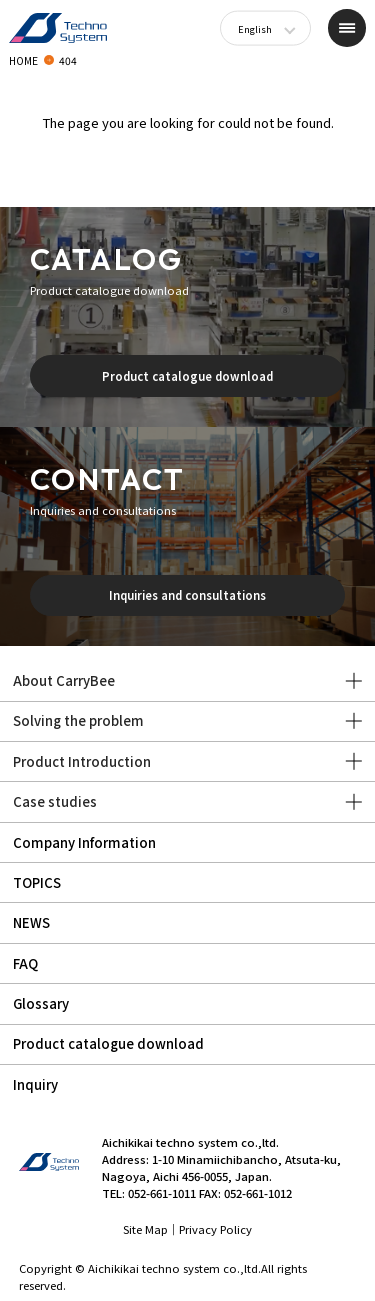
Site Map (145, 1229)
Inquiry (35, 1084)
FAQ (25, 963)
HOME (23, 60)
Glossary (41, 1003)
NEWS (31, 922)
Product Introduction (82, 761)
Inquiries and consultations (187, 595)
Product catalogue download (187, 376)
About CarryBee (64, 680)
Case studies (55, 801)
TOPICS (37, 882)
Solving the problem (78, 720)
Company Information (84, 842)
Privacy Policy (215, 1229)
